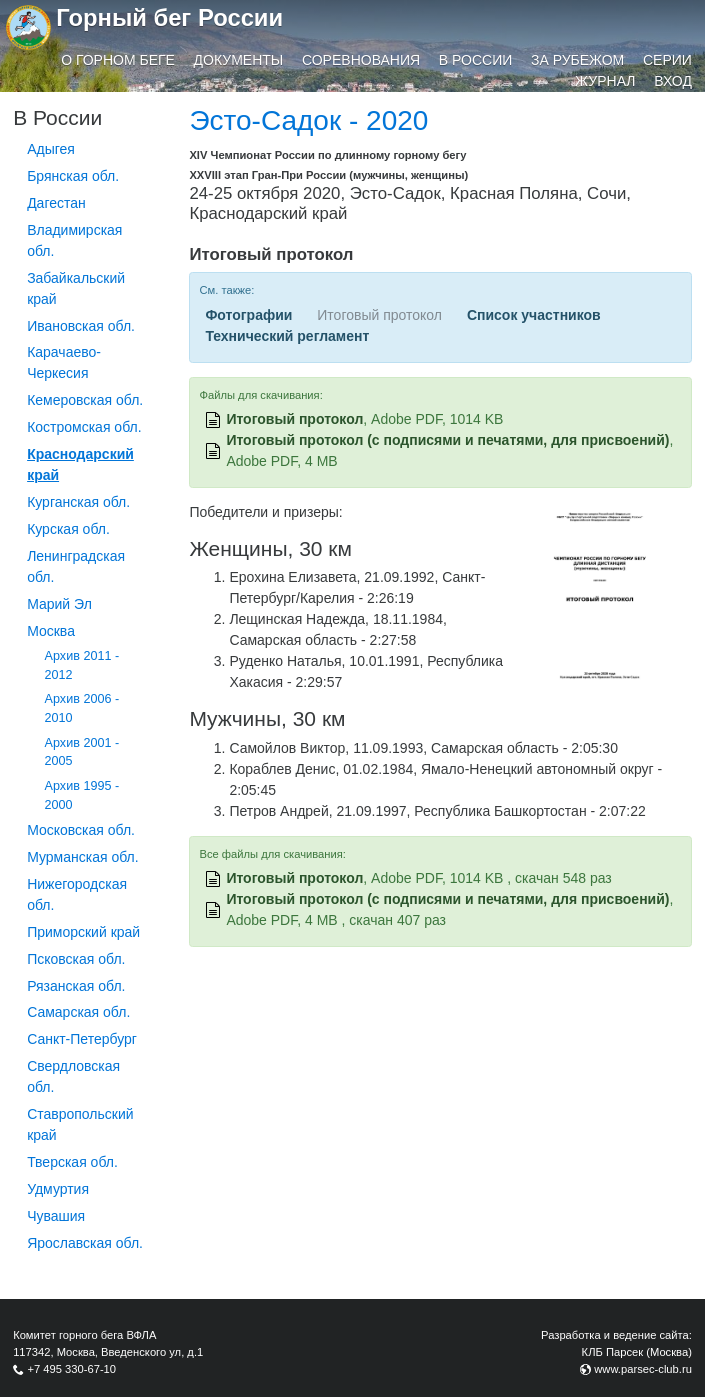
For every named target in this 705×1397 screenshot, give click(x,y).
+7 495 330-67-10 (71, 1369)
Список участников (534, 315)
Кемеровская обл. (85, 400)
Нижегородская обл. (77, 894)
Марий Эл (59, 604)
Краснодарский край (80, 464)
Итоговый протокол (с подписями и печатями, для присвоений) (447, 440)
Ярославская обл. (85, 1243)
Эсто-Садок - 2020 (308, 120)
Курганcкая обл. (78, 502)
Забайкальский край (76, 288)
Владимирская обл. (74, 240)
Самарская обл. (78, 1012)
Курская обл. (68, 529)
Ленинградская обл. (76, 566)
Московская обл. (81, 830)
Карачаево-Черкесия (64, 362)
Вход (673, 81)
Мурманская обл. (83, 857)
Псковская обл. (76, 959)
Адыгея (51, 149)
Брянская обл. (73, 176)
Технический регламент (287, 336)
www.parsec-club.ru (643, 1369)
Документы (239, 60)
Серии (667, 60)
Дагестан (56, 203)
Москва (51, 631)
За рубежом (577, 60)
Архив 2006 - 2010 (82, 708)
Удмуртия (58, 1189)
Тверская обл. (72, 1162)
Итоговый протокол (294, 419)
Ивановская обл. (81, 326)
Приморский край (83, 932)
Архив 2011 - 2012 (82, 665)
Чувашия (56, 1216)
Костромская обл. (84, 427)
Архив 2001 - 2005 (82, 752)
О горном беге (118, 60)
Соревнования (361, 60)
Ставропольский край (80, 1124)
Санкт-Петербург (82, 1039)
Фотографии (248, 315)
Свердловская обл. (73, 1076)
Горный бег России (169, 17)
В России (476, 60)
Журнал (605, 81)
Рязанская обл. (76, 986)
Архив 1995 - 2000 (82, 795)
